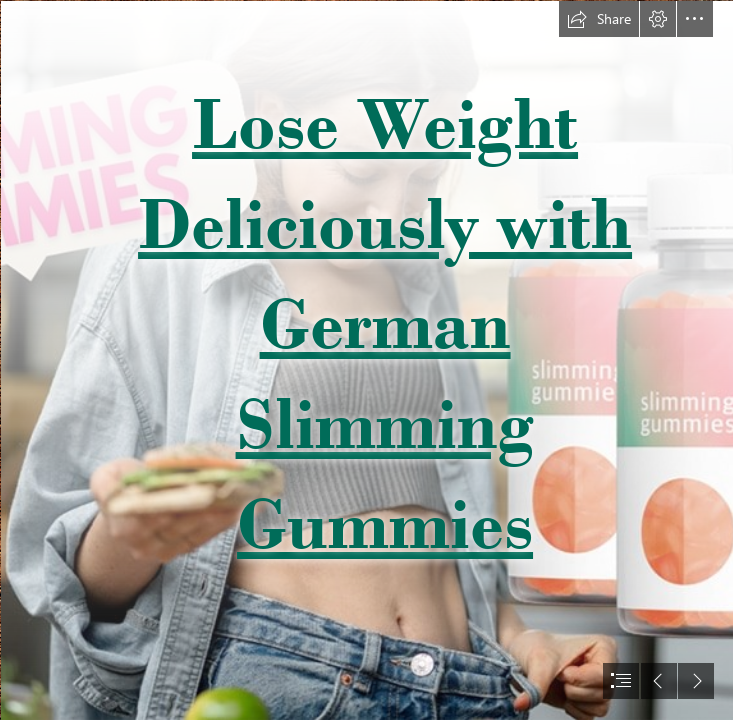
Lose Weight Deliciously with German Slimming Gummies (385, 323)
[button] (599, 19)
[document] (366, 360)
